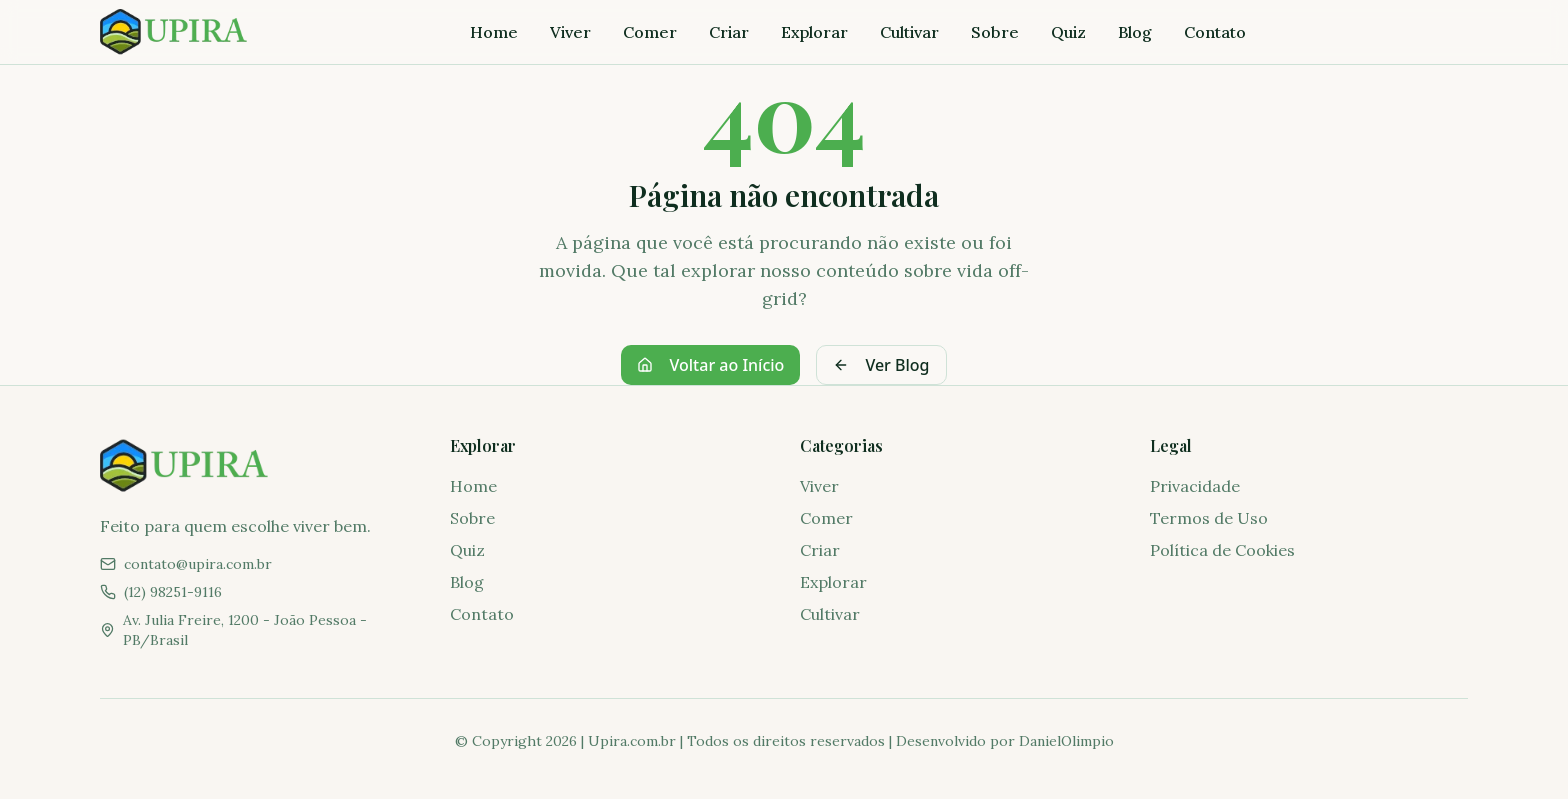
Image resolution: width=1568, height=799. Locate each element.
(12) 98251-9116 (173, 592)
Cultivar (909, 32)
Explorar (814, 32)
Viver (570, 32)
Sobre (995, 32)
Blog (1135, 32)
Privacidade (1195, 486)
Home (494, 32)
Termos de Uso (1209, 518)
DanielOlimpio (1066, 741)
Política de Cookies (1222, 550)
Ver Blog (881, 365)
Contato (1215, 32)
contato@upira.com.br (198, 564)
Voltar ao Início (710, 365)
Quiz (1068, 32)
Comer (650, 32)
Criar (729, 32)
